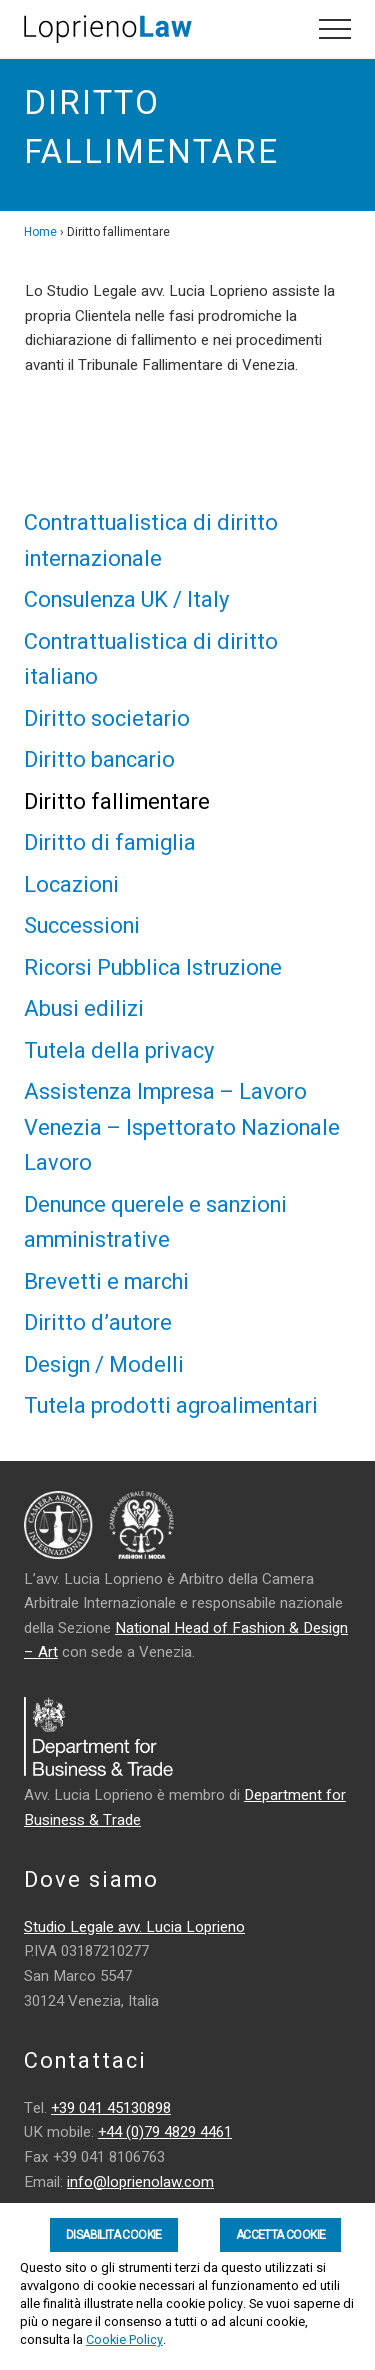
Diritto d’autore (98, 1323)
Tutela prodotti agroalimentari (171, 1406)
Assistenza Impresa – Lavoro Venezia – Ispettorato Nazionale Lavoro (182, 1127)
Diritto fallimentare (117, 802)
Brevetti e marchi (106, 1282)
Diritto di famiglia (110, 843)
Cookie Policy (124, 2340)
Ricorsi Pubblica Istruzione (153, 968)
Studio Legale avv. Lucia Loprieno (134, 1927)
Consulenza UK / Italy (126, 600)
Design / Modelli (104, 1365)
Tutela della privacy (119, 1051)
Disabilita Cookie (114, 2235)
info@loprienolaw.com (140, 2182)
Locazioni (71, 885)
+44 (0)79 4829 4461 (165, 2132)
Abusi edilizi (84, 1009)
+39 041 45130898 (111, 2108)
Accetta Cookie (281, 2235)
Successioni (82, 926)
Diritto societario (107, 719)
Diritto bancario (99, 760)
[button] (335, 29)
